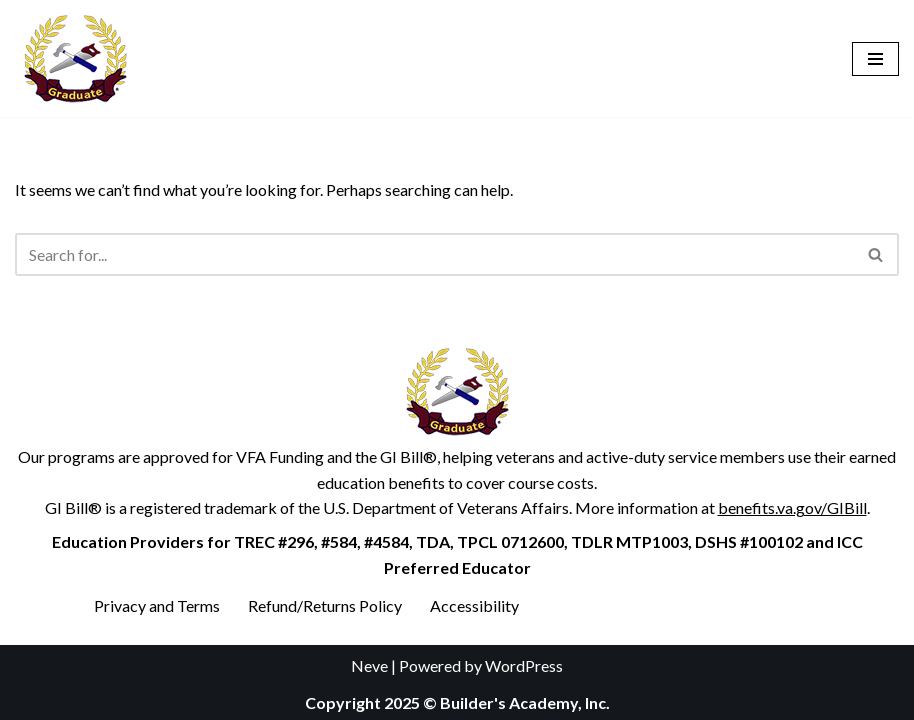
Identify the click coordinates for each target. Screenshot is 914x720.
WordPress (524, 665)
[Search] (434, 254)
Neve (369, 665)
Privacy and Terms (157, 605)
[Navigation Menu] (875, 59)
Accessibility (474, 605)
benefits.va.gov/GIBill (792, 507)
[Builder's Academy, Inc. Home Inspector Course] (75, 58)
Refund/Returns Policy (325, 605)
